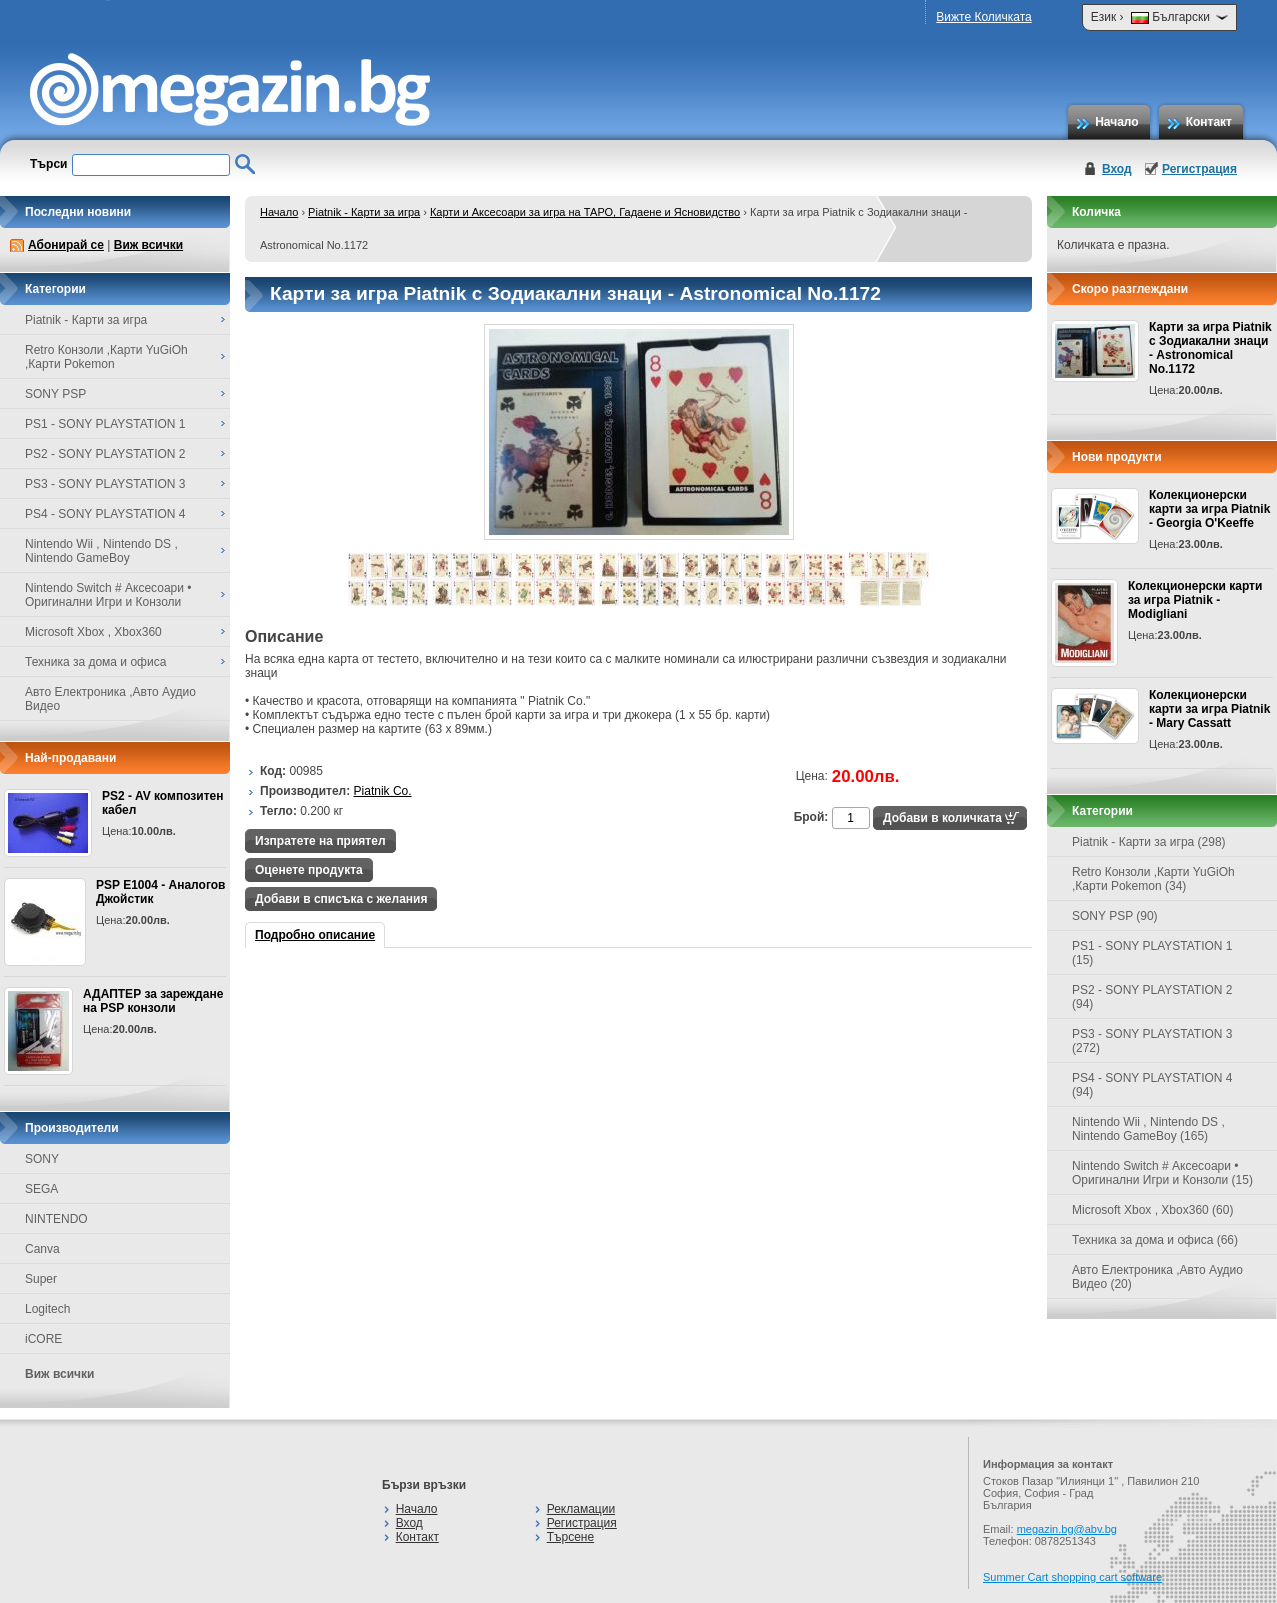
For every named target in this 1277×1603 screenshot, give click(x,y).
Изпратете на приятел (320, 841)
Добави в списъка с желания (341, 899)
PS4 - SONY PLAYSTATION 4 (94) (1152, 1085)
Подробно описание (315, 935)
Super (41, 1279)
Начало (1116, 122)
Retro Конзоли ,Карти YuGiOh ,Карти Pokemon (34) (1153, 879)
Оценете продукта (309, 870)
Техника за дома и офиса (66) (1155, 1240)
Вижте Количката (983, 17)
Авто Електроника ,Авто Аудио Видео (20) (1157, 1277)
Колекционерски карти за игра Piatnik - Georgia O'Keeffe (1209, 509)
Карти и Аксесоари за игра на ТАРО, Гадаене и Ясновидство (585, 212)
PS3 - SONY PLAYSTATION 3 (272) (1152, 1041)
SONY (42, 1159)
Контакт (1209, 122)
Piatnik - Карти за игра (364, 212)
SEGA (41, 1189)
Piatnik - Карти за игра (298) (1149, 842)
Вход (1117, 169)
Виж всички (148, 245)
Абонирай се (66, 245)
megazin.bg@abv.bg (1067, 1529)
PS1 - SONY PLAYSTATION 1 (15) (1152, 953)
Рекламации (581, 1509)
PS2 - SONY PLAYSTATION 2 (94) (1152, 997)
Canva (42, 1249)
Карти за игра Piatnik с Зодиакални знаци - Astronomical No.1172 (1210, 348)
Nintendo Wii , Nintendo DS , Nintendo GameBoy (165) (1148, 1129)
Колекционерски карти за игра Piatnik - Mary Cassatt (1209, 709)
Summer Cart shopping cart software (1072, 1577)
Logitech (47, 1309)
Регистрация (1199, 169)
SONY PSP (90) (1115, 916)
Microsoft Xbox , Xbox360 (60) (1152, 1210)
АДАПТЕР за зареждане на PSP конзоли (153, 1001)
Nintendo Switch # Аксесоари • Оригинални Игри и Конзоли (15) (1162, 1173)
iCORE (43, 1339)
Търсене (570, 1537)
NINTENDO (56, 1219)
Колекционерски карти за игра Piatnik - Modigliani (1195, 600)
